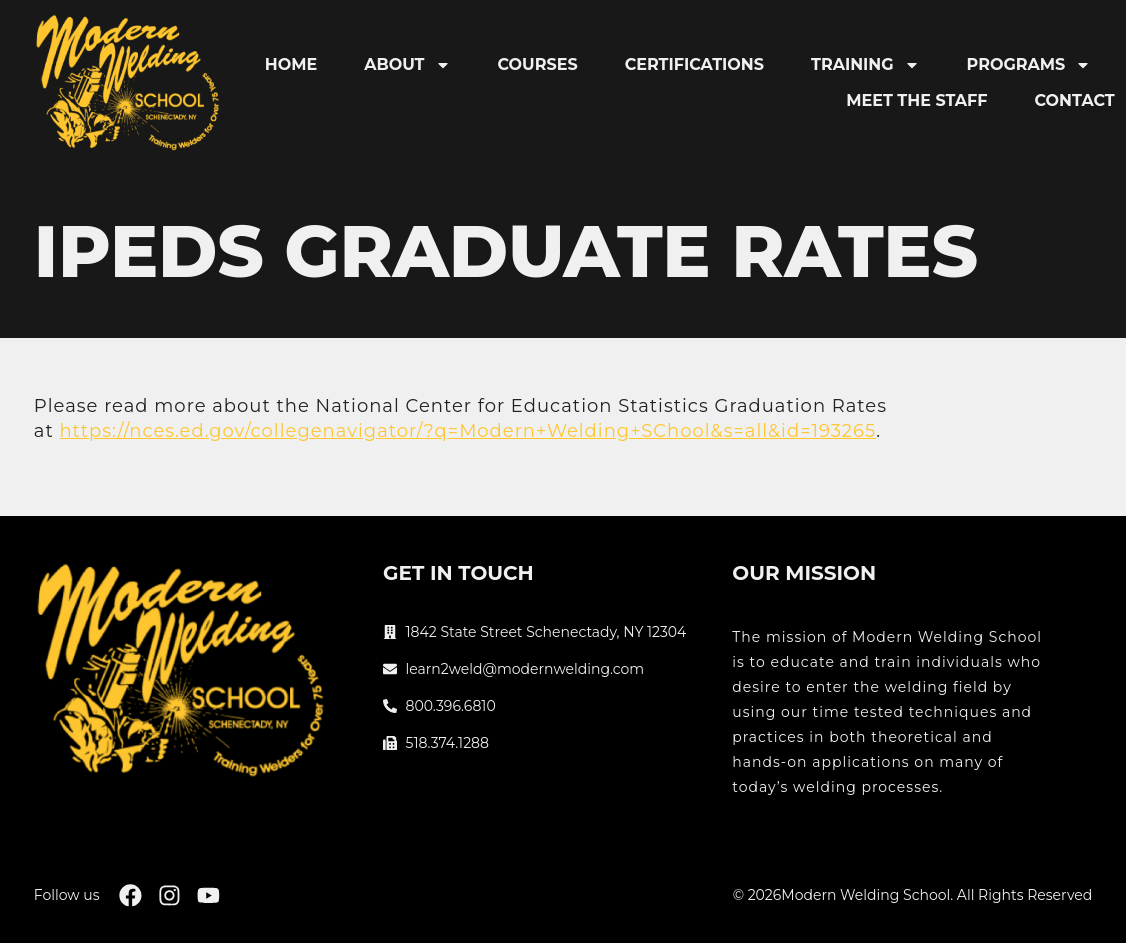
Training (865, 65)
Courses (538, 64)
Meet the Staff (916, 100)
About (407, 65)
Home (291, 64)
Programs (1029, 65)
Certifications (694, 64)
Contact (1075, 100)
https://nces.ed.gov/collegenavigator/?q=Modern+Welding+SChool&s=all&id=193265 (467, 431)
